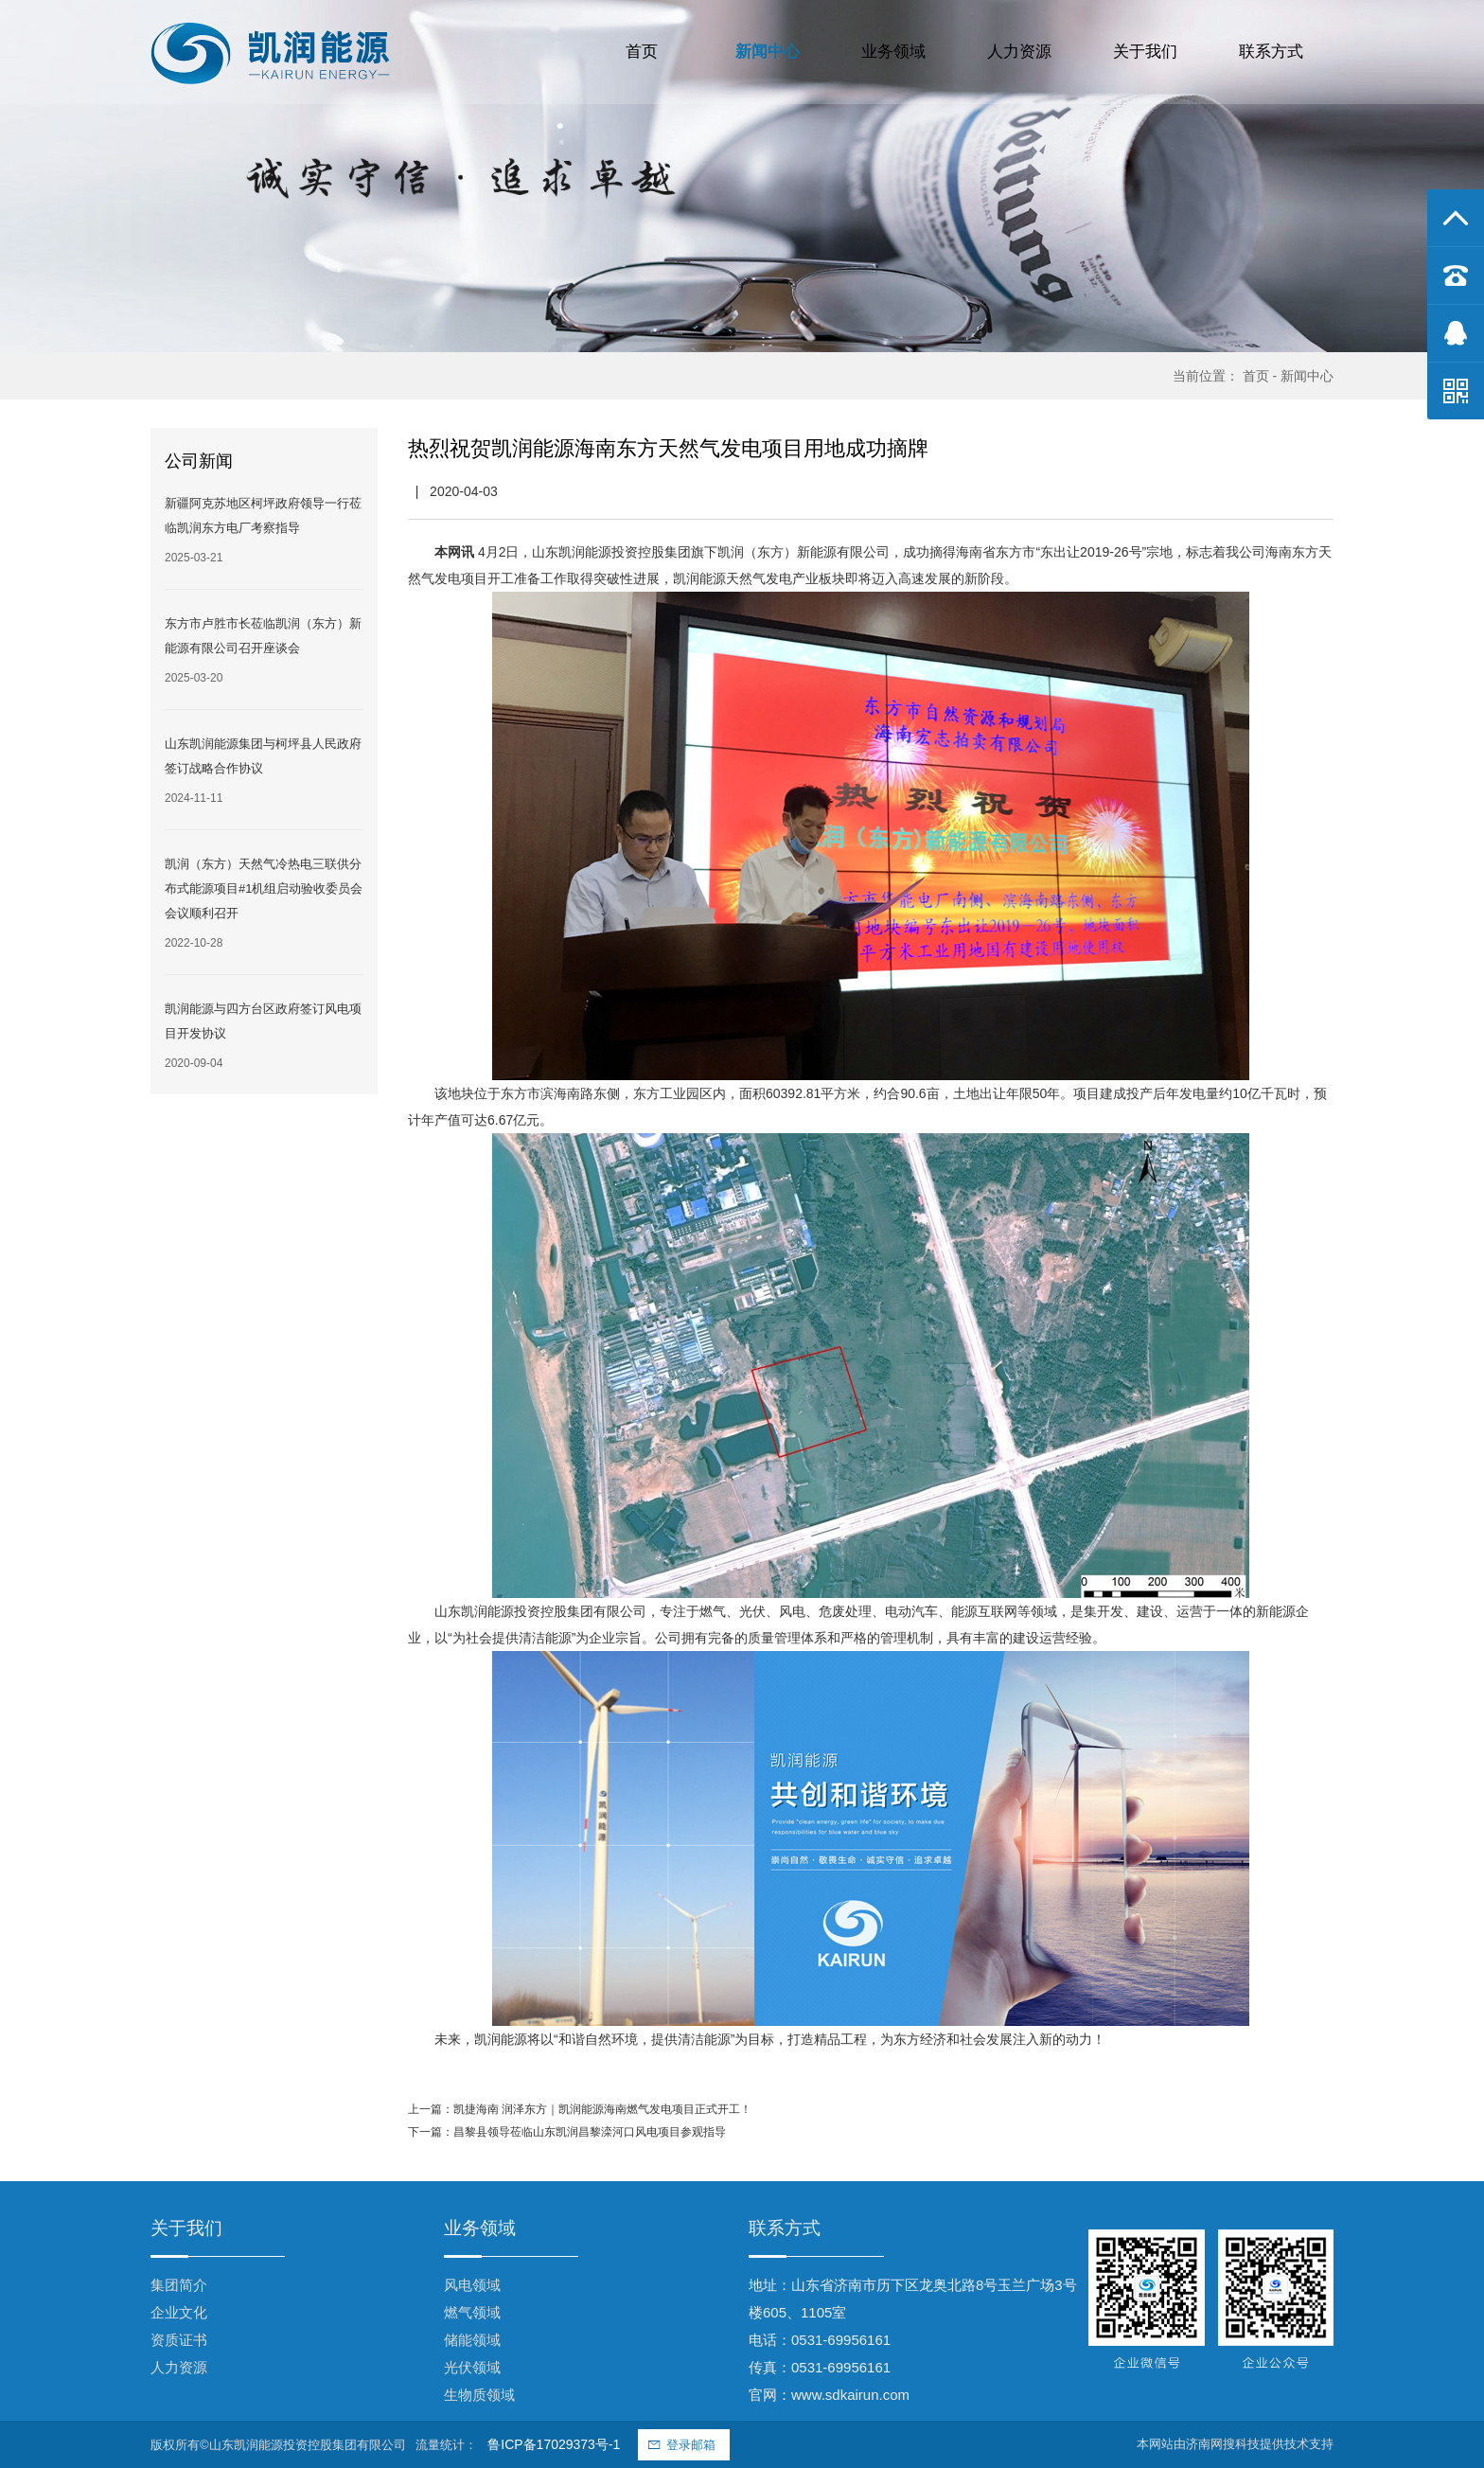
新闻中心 (767, 52)
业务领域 (893, 52)
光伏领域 (472, 2367)
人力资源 (1019, 52)
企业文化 (178, 2312)
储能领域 (472, 2340)
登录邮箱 (691, 2445)
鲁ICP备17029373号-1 (553, 2444)
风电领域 (472, 2285)
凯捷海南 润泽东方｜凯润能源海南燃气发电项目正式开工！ (602, 2109)
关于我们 (1145, 52)
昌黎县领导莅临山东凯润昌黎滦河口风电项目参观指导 (589, 2132)
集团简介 (178, 2285)
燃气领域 (472, 2312)
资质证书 (178, 2340)
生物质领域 (479, 2395)
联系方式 (1271, 52)
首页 (642, 52)
